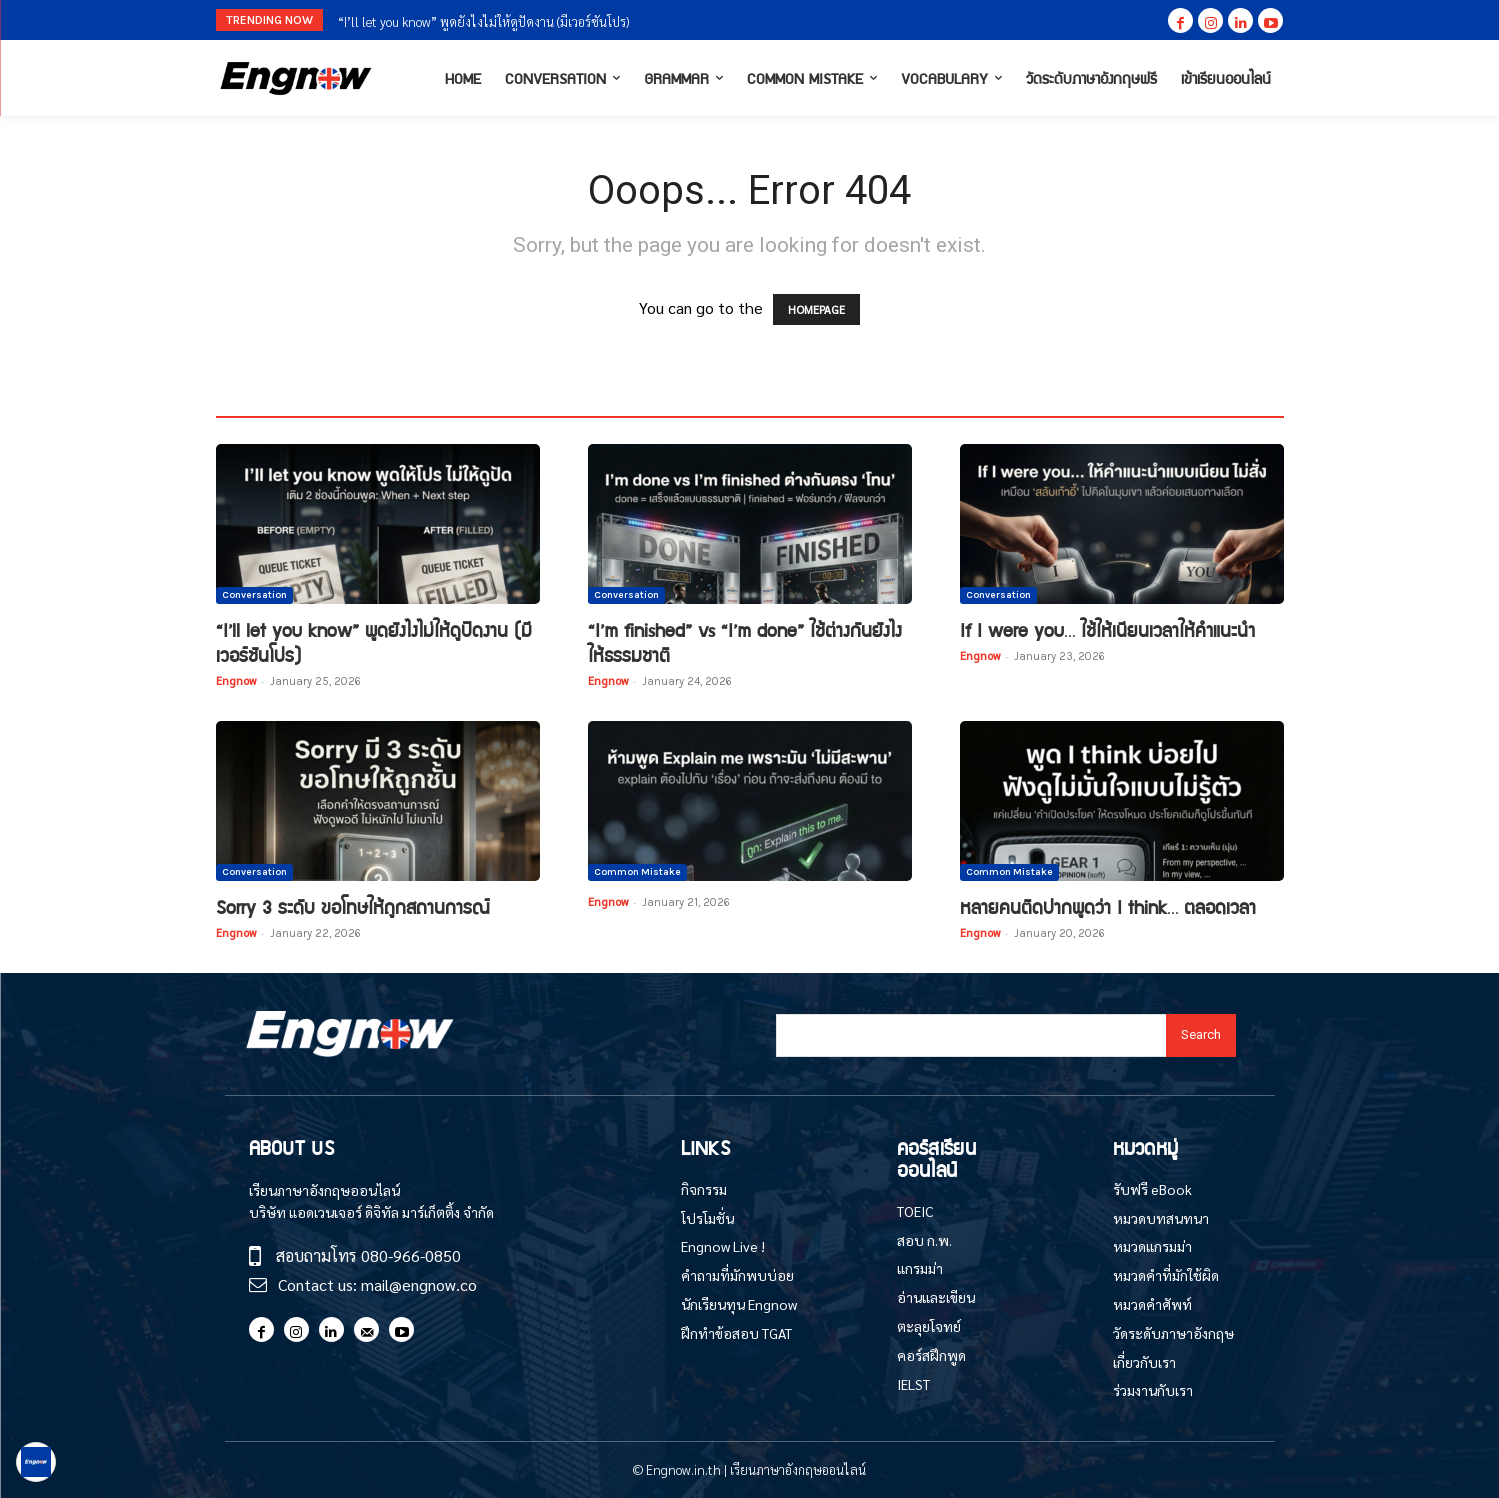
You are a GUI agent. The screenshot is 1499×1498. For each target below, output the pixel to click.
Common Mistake (637, 872)
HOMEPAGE (816, 309)
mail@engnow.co (419, 1284)
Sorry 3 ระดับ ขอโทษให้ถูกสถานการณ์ (353, 906)
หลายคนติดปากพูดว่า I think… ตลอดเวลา (1108, 906)
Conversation (254, 595)
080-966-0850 (411, 1255)
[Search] (1201, 1035)
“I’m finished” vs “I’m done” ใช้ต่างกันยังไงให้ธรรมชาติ (745, 642)
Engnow (236, 680)
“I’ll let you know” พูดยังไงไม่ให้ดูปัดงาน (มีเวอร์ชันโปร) (483, 21)
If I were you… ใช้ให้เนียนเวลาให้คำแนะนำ (1107, 629)
